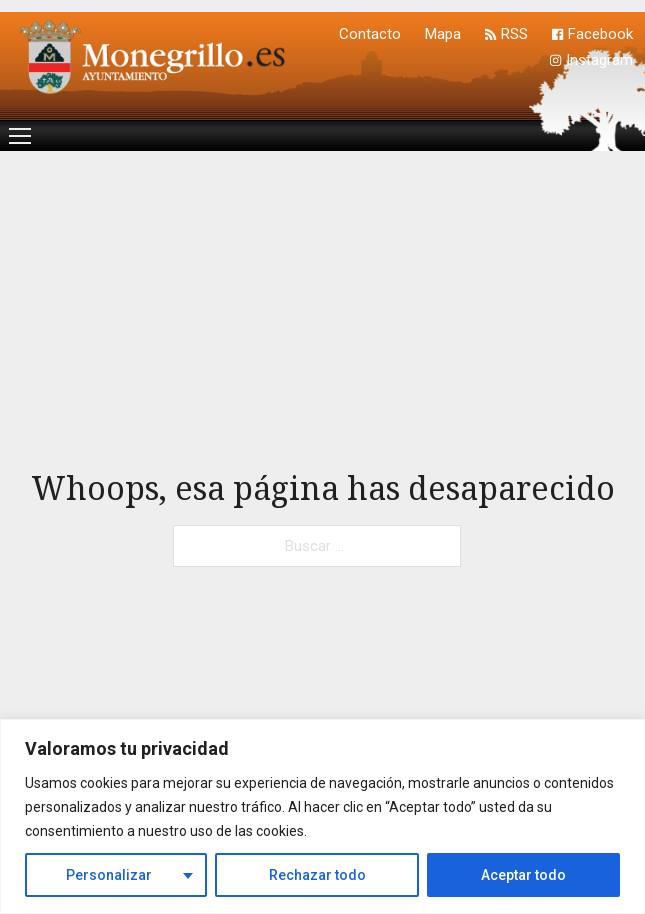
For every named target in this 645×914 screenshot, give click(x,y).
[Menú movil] (20, 136)
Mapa (443, 34)
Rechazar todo (317, 875)
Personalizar (109, 875)
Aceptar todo (523, 875)
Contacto (370, 34)
